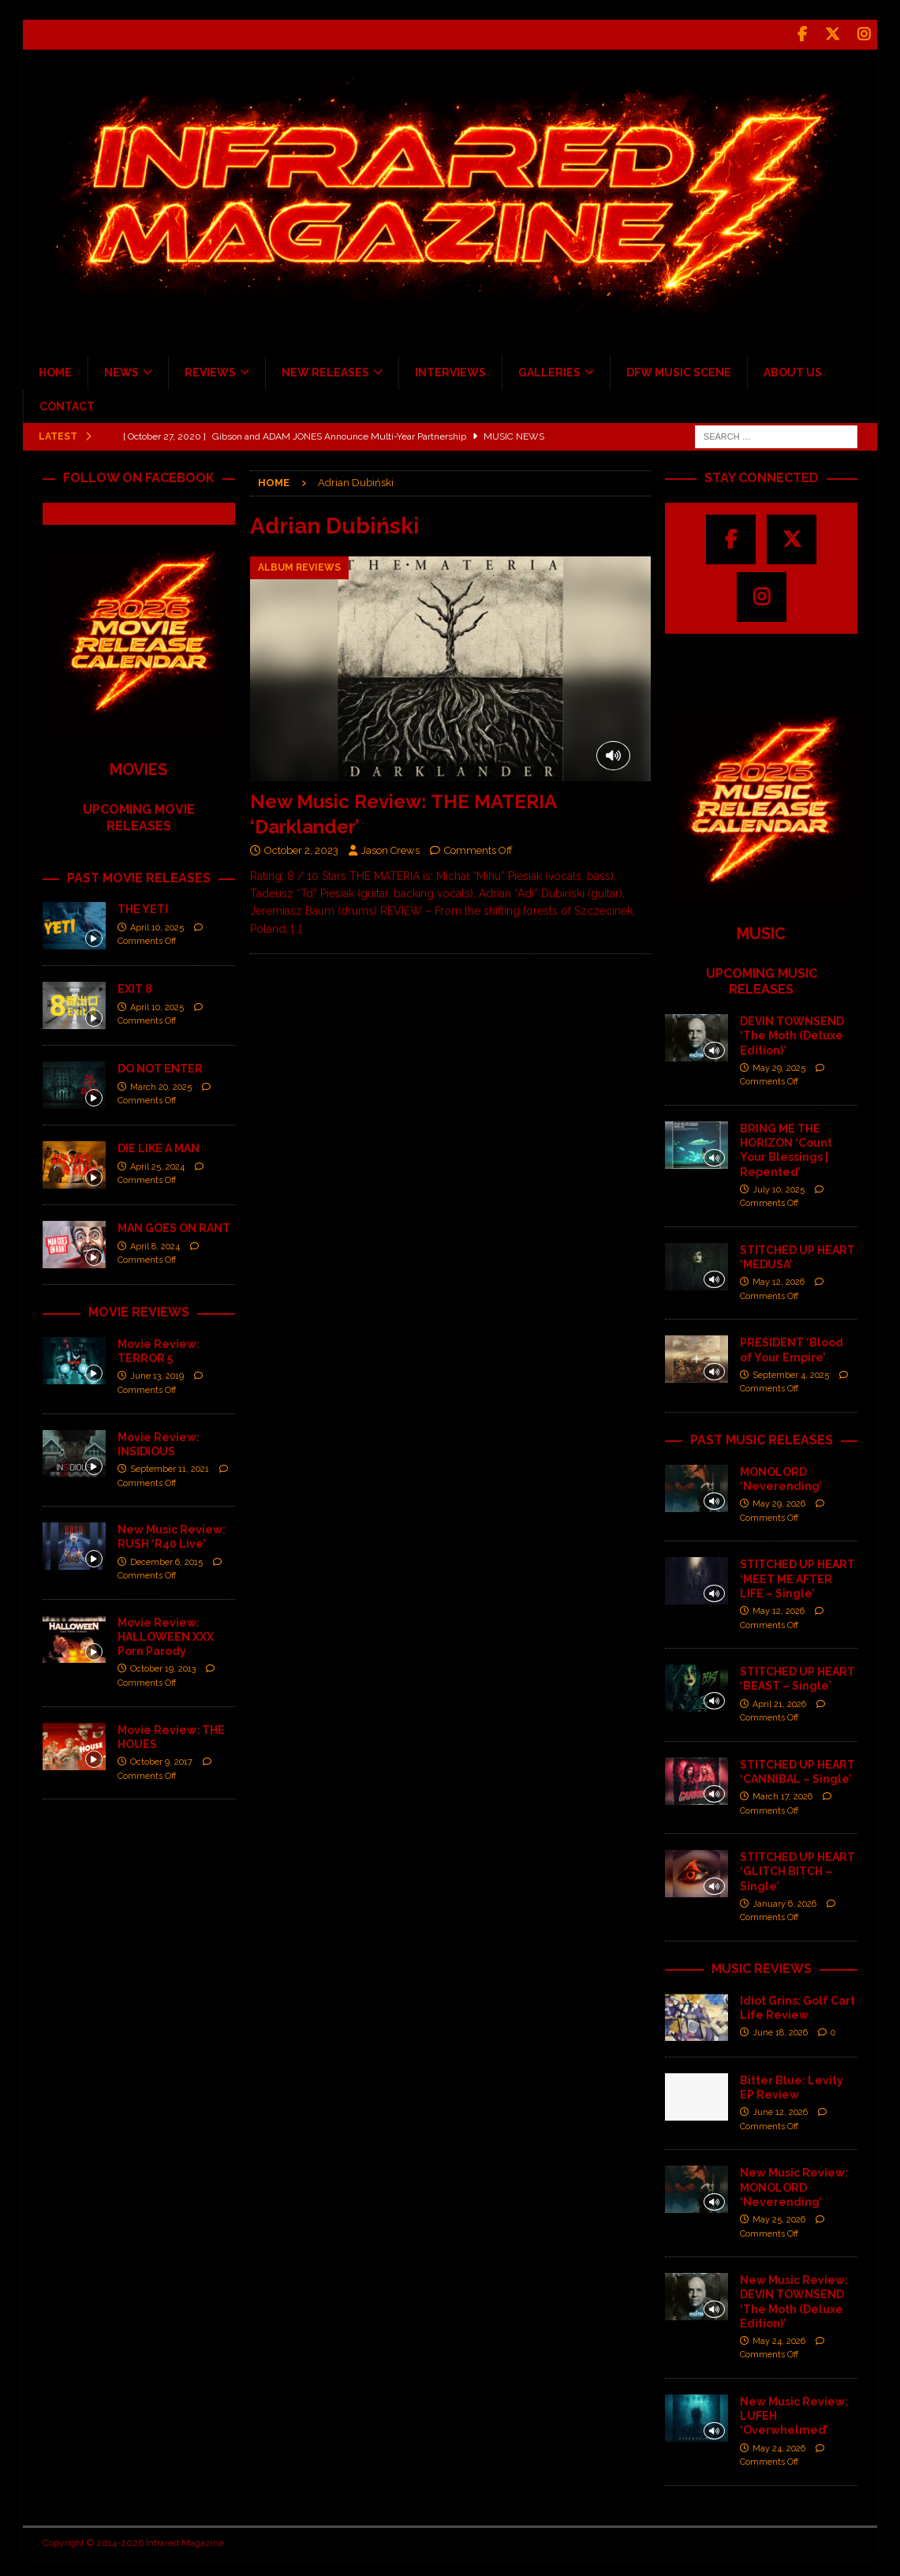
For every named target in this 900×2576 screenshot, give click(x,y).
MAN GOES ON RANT (174, 1225)
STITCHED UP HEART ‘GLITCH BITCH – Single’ (797, 1868)
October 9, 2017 (161, 1759)
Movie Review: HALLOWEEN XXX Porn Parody (166, 1634)
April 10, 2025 (157, 924)
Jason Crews (390, 848)
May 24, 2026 (778, 2339)
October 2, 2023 (301, 848)
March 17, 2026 (782, 1794)
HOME (55, 370)
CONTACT (67, 403)
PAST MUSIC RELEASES (761, 1437)
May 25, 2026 (778, 2217)
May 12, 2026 (778, 1280)
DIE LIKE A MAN (159, 1146)
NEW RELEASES (325, 370)
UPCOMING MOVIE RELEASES (139, 815)
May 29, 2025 (778, 1066)
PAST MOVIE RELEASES (139, 874)
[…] (296, 926)
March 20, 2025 (161, 1084)
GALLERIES (549, 370)
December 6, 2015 (166, 1559)
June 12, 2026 (780, 2110)
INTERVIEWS (450, 370)
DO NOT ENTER (160, 1066)
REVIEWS (210, 370)
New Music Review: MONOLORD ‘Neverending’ (794, 2184)
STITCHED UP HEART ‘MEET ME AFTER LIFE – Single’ (797, 1576)
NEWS (121, 370)
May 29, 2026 (778, 1501)
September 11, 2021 (169, 1467)
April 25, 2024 (157, 1164)
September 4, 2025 (790, 1373)
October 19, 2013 (163, 1666)
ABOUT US (793, 370)
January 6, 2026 (784, 1901)
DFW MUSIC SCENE (678, 370)
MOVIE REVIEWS (138, 1309)
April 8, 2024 (155, 1243)
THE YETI (143, 906)
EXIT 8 (135, 986)
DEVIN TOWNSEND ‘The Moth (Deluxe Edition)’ (792, 1033)
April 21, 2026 (779, 1701)
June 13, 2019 (157, 1373)
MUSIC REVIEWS (761, 1966)
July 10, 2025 (778, 1186)
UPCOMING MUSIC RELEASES (761, 978)
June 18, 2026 (780, 2030)
